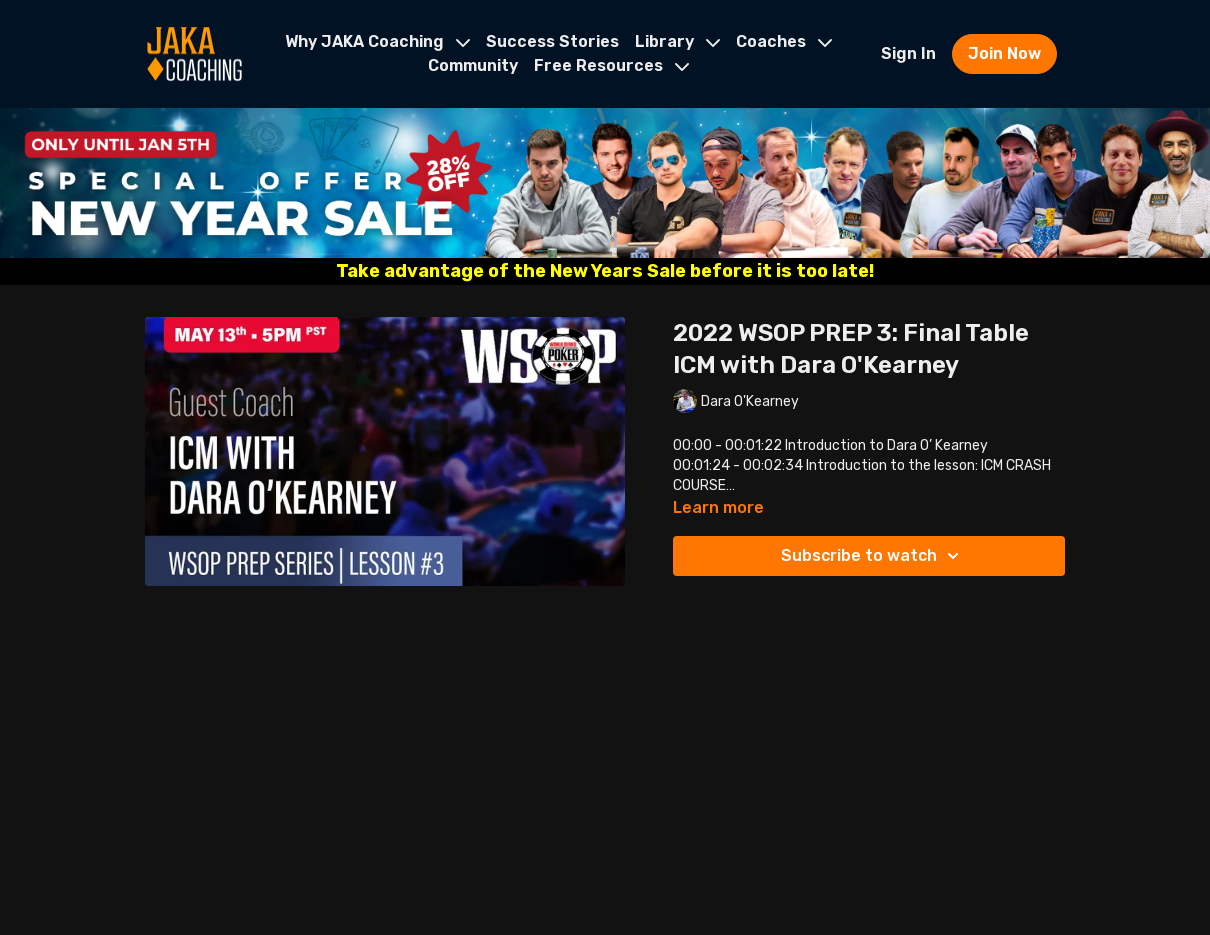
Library (677, 41)
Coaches (784, 41)
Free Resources (611, 65)
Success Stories (552, 41)
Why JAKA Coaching (377, 41)
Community (473, 65)
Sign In (908, 53)
